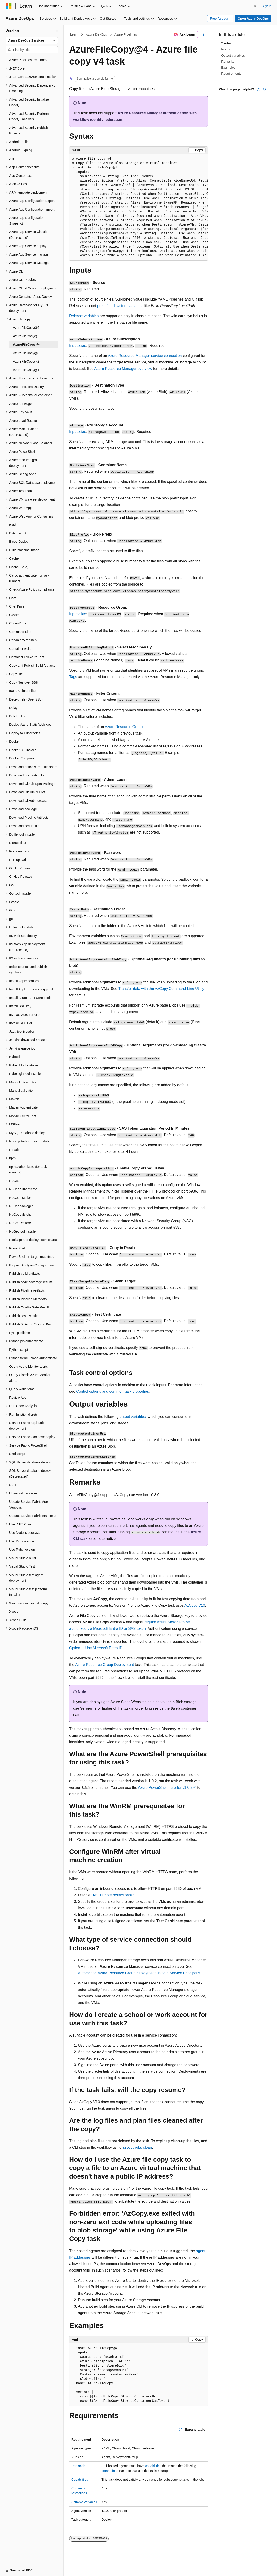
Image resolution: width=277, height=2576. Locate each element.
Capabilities (79, 2479)
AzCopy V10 (194, 1605)
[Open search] (255, 6)
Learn (74, 34)
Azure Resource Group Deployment (104, 1665)
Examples (228, 67)
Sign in (266, 6)
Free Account (220, 18)
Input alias (77, 345)
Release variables (84, 316)
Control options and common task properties (112, 1391)
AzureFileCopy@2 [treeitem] (26, 361)
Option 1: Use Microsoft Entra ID (95, 1648)
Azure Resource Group (124, 727)
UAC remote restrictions (111, 1895)
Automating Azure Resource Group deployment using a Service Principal (137, 1973)
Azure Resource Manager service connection (145, 356)
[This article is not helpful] (264, 89)
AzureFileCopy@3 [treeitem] (26, 353)
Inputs (225, 49)
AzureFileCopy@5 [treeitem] (26, 336)
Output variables (233, 55)
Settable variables (84, 2502)
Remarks (227, 61)
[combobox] (32, 40)
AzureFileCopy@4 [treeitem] (26, 344)
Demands (78, 2466)
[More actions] (204, 34)
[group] (138, 207)
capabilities (153, 2466)
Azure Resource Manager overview (123, 369)
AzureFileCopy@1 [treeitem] (26, 370)
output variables (133, 1417)
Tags (73, 677)
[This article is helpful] (258, 89)
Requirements (231, 73)
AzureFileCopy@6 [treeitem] (26, 327)
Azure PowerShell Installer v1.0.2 (165, 1787)
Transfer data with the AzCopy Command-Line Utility (161, 989)
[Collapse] (57, 31)
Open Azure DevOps (253, 18)
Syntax (226, 43)
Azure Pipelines (125, 34)
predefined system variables (120, 306)
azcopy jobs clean (137, 2147)
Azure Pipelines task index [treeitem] (28, 60)
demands (108, 2471)
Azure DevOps (96, 34)
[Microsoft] (9, 6)
